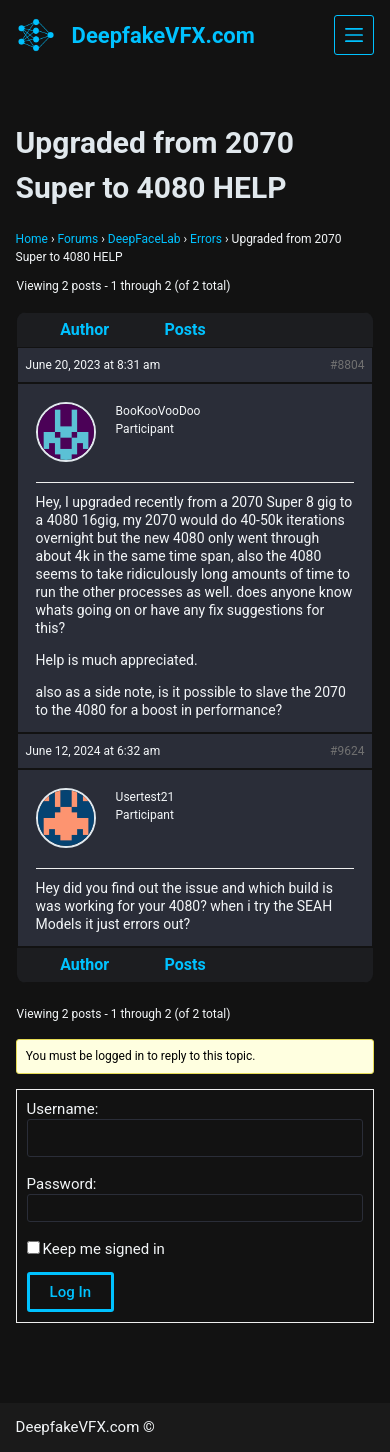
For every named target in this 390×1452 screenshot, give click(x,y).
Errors (206, 239)
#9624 (347, 751)
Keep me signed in (104, 1249)
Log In (70, 1292)
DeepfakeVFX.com (163, 35)
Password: (62, 1184)
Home (32, 239)
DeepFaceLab (144, 239)
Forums (77, 239)
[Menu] (354, 35)
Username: (63, 1109)
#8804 (347, 365)
